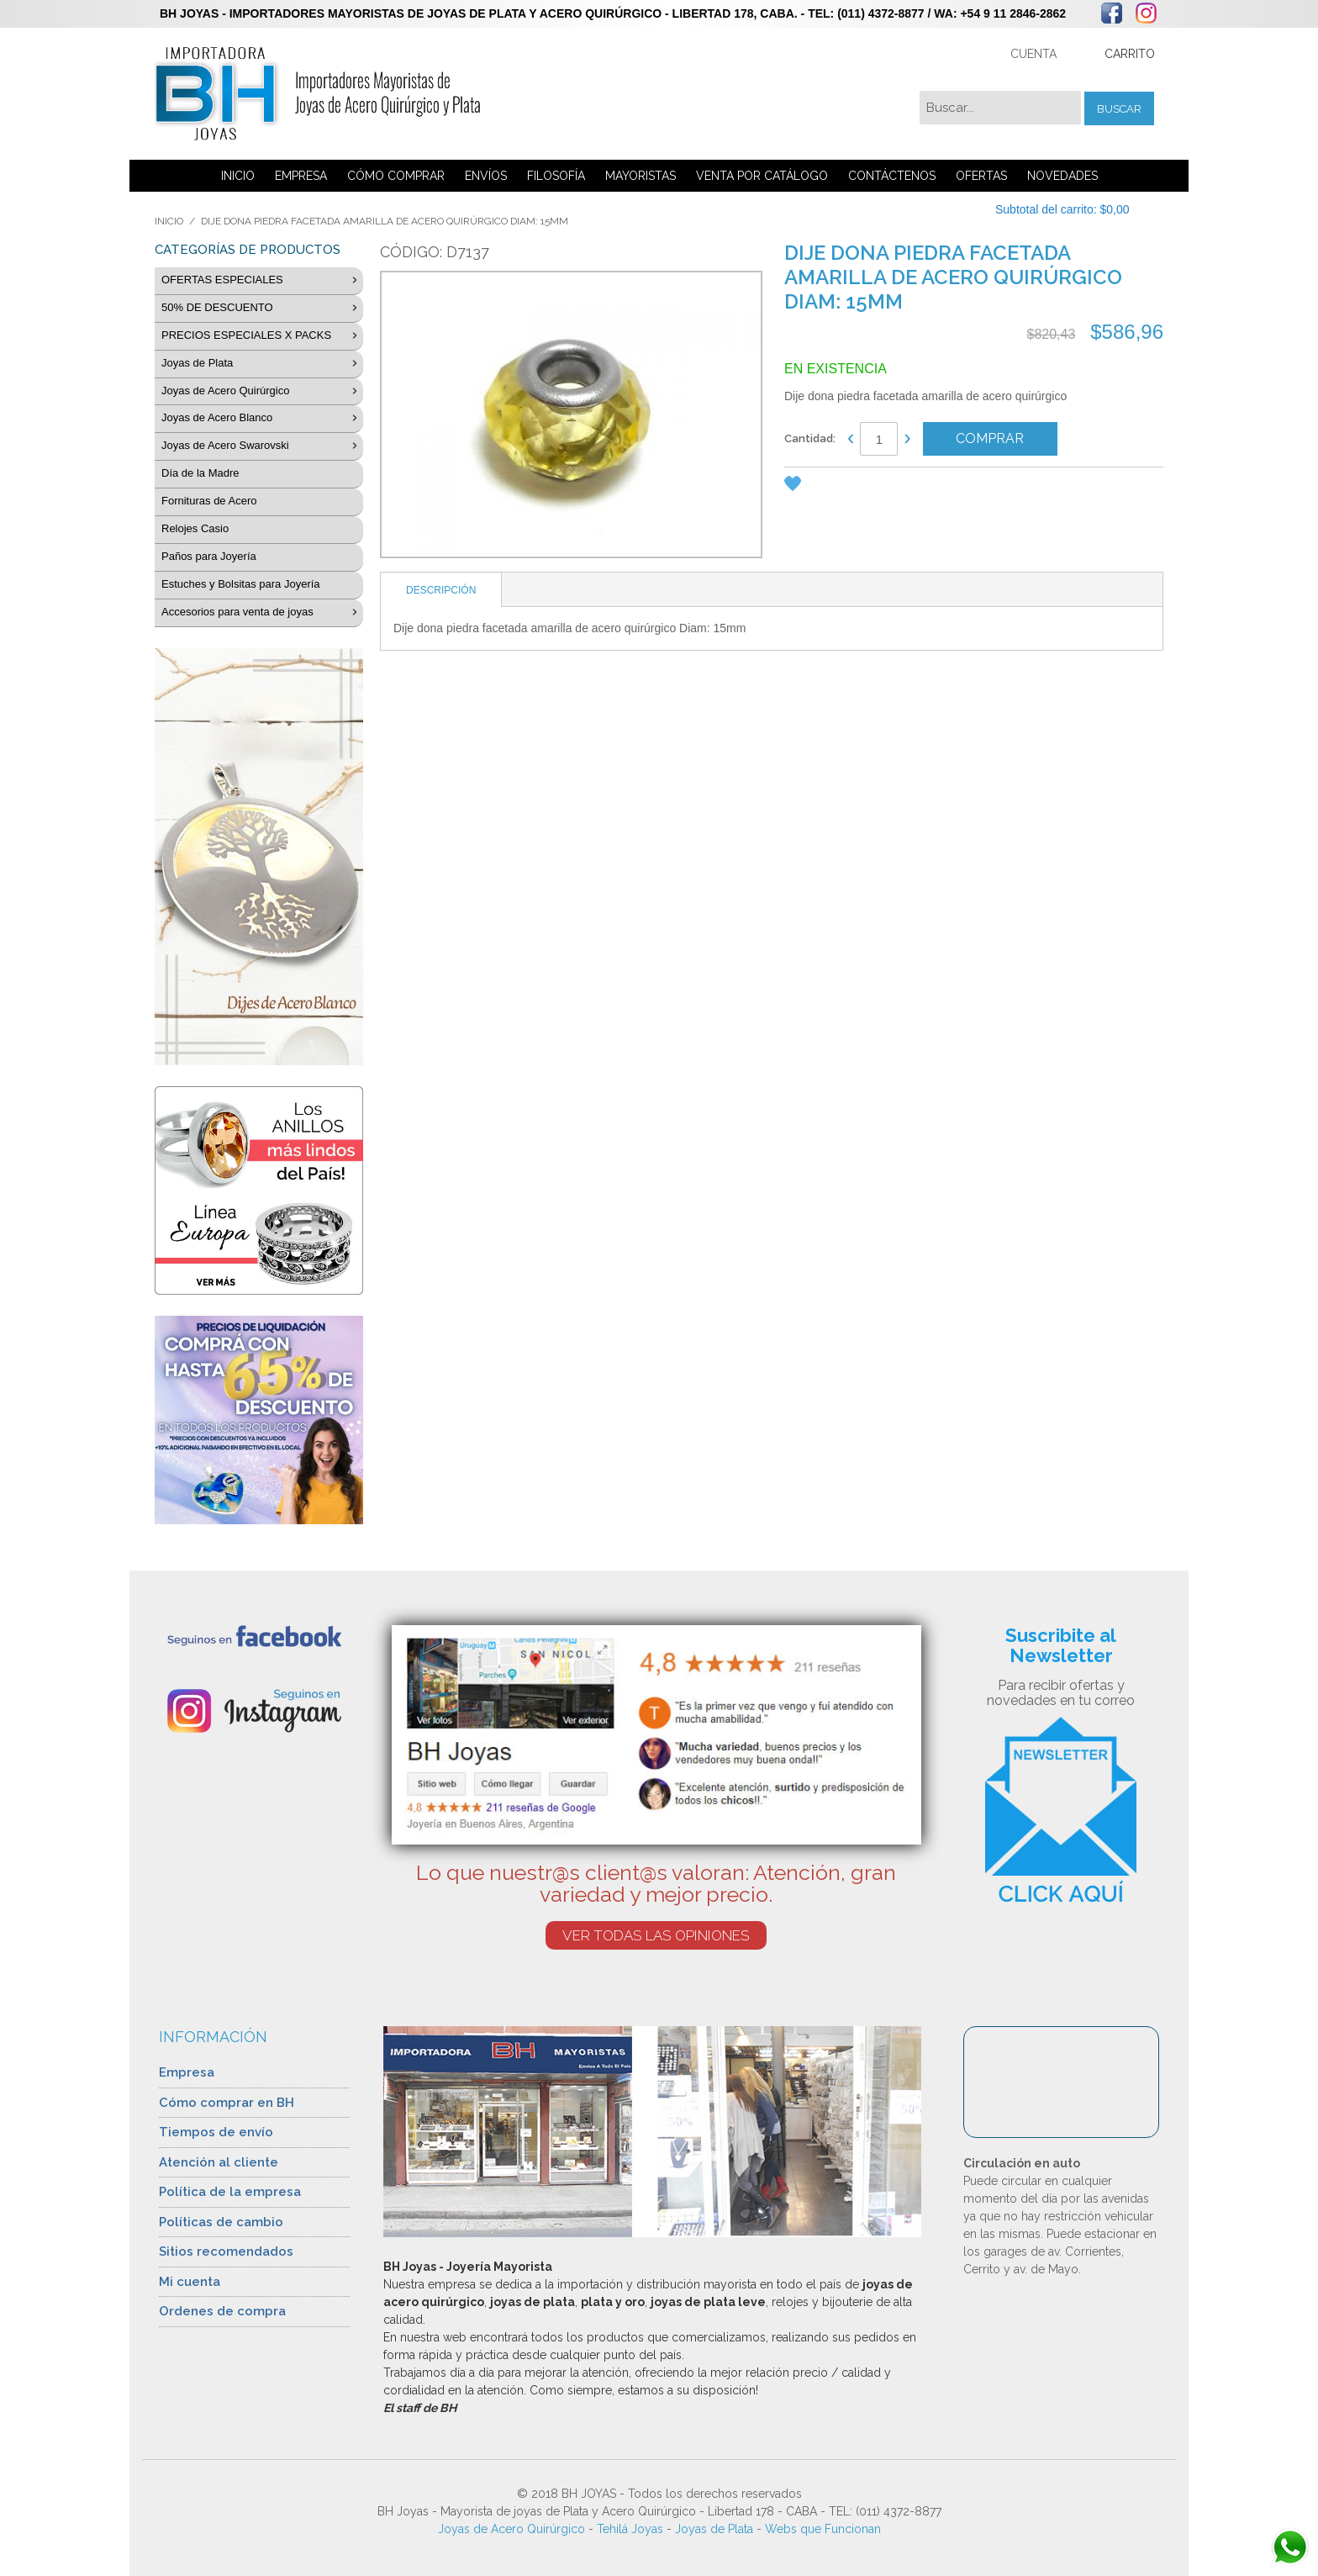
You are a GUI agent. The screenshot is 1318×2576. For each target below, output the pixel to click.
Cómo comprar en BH (226, 2102)
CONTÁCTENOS (892, 175)
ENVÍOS (486, 175)
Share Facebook (864, 487)
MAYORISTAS (640, 175)
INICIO (238, 175)
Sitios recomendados (226, 2251)
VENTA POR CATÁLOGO (762, 175)
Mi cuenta (189, 2281)
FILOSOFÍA (556, 175)
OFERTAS (981, 175)
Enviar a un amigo (830, 487)
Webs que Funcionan (823, 2529)
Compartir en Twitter (898, 487)
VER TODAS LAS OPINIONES (656, 1935)
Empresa (186, 2072)
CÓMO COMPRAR (396, 175)
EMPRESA (301, 175)
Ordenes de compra (222, 2311)
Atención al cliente (218, 2162)
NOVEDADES (1062, 175)
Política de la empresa (230, 2191)
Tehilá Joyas (630, 2529)
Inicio (169, 221)
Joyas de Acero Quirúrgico (511, 2529)
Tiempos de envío (216, 2132)
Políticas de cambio (221, 2222)
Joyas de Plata (714, 2529)
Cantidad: (810, 438)
